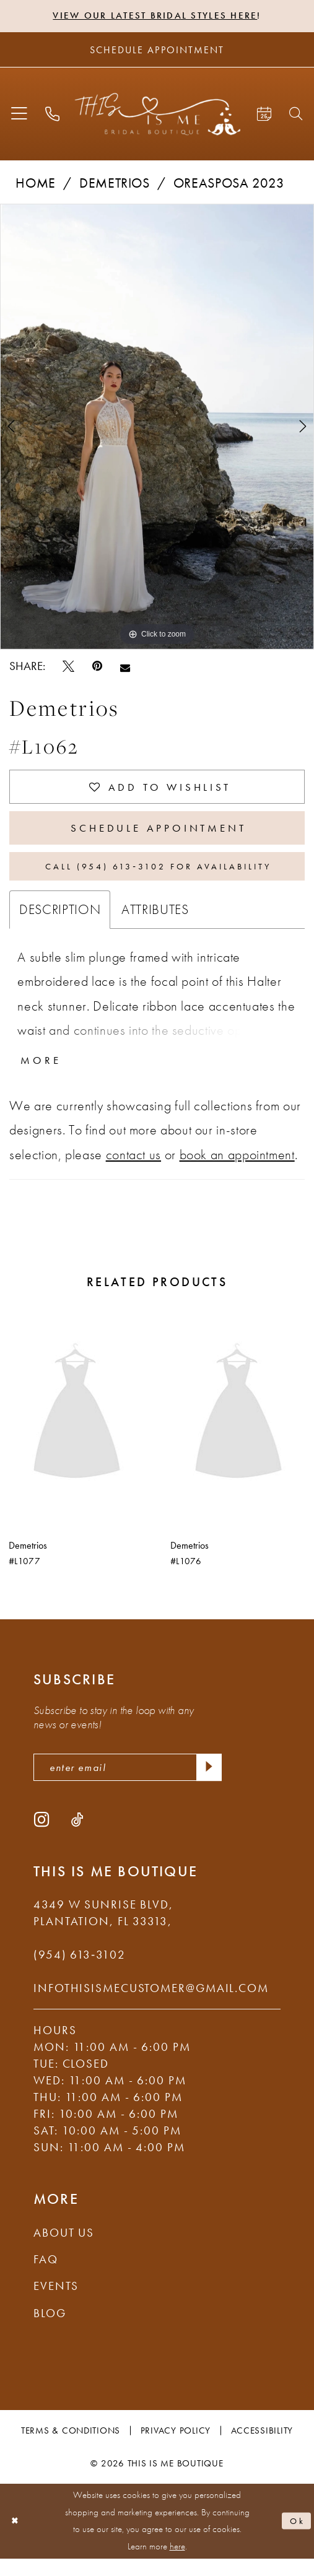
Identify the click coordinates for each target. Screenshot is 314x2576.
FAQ (45, 2277)
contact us (133, 1169)
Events (55, 2304)
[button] (19, 115)
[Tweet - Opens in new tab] (68, 668)
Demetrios (114, 184)
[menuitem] (19, 115)
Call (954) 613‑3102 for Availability (158, 877)
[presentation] (77, 1429)
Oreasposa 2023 (229, 184)
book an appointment (237, 1169)
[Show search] (297, 115)
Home (35, 184)
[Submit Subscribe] (207, 1783)
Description (59, 921)
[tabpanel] (157, 428)
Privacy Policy (176, 2448)
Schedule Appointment (158, 834)
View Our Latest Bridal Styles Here (154, 16)
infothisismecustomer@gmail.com (151, 2005)
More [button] (43, 1074)
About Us (63, 2250)
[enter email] (127, 1783)
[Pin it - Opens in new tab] (97, 668)
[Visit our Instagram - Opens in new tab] (41, 1837)
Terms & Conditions (70, 2448)
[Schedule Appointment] (157, 50)
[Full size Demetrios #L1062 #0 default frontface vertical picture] (157, 428)
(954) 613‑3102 (79, 1972)
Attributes (154, 921)
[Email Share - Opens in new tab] (125, 667)
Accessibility (262, 2448)
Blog (49, 2330)
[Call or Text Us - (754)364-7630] (52, 115)
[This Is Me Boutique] (157, 115)
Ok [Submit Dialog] (296, 2538)
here (177, 2563)
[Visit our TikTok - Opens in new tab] (77, 1837)
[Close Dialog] (16, 2538)
